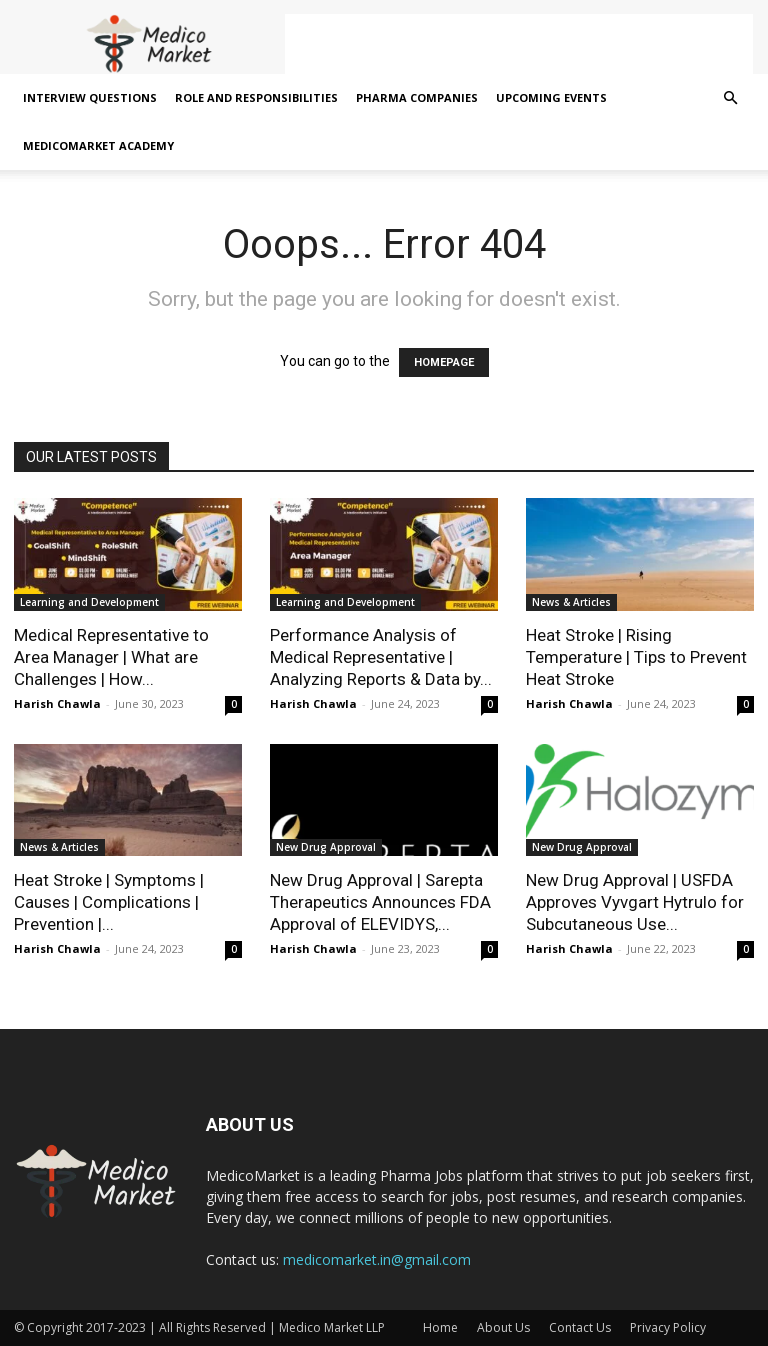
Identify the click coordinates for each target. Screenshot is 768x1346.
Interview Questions (90, 97)
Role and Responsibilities (256, 97)
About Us (503, 1327)
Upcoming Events (551, 97)
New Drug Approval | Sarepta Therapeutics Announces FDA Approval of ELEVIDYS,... (380, 902)
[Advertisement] (519, 44)
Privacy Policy (668, 1327)
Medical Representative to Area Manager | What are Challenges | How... (111, 657)
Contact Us (580, 1327)
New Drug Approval (326, 847)
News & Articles (571, 602)
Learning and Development (89, 602)
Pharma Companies (417, 97)
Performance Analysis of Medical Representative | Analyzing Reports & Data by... (381, 657)
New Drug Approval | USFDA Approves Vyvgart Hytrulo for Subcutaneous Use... (635, 902)
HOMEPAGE (444, 362)
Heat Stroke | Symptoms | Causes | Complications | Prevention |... (109, 902)
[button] (730, 98)
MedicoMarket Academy (98, 145)
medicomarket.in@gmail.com (377, 1259)
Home (440, 1327)
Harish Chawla (57, 703)
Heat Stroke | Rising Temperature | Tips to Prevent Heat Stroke (636, 657)
